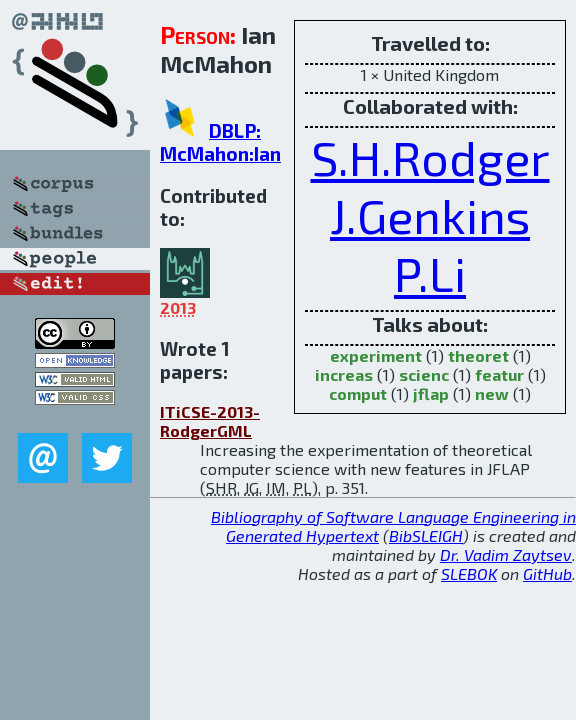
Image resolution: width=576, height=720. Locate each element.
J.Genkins (430, 215)
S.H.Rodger (430, 157)
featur (499, 374)
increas (344, 374)
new (492, 393)
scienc (424, 374)
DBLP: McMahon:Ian (220, 142)
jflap (431, 393)
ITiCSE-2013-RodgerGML (210, 421)
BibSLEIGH (426, 535)
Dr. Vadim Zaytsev (506, 554)
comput (358, 393)
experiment (376, 355)
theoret (478, 355)
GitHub (547, 573)
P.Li (430, 273)
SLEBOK (469, 573)
